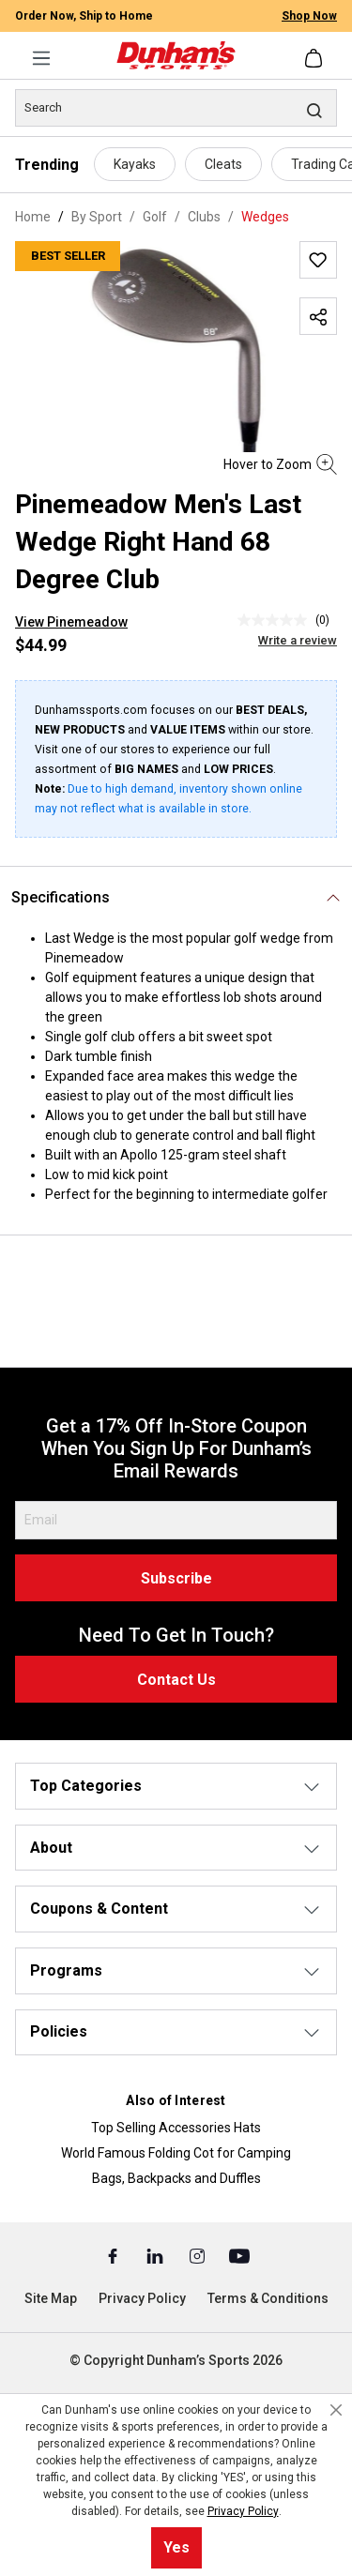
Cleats (223, 164)
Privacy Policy (142, 2298)
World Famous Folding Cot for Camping (176, 2152)
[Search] (176, 108)
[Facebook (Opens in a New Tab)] (114, 2255)
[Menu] (41, 58)
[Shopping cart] (315, 58)
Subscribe (176, 1578)
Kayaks (135, 164)
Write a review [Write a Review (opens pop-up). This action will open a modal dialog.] (297, 640)
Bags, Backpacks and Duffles (176, 2178)
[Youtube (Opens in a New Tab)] (239, 2255)
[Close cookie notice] (336, 2410)
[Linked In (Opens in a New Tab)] (156, 2255)
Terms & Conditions (268, 2298)
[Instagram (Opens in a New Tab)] (198, 2255)
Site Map (50, 2298)
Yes (176, 2547)
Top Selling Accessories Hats (176, 2127)
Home (33, 216)
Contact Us (176, 1680)
